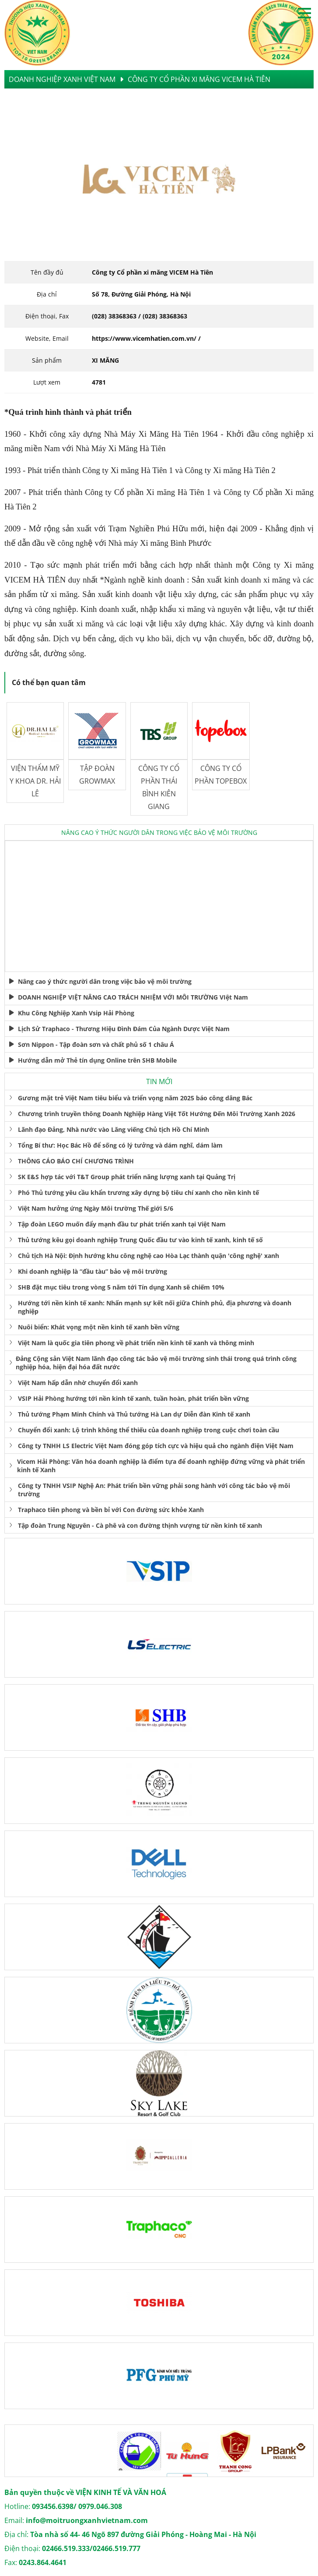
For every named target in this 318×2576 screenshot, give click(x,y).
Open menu (304, 12)
